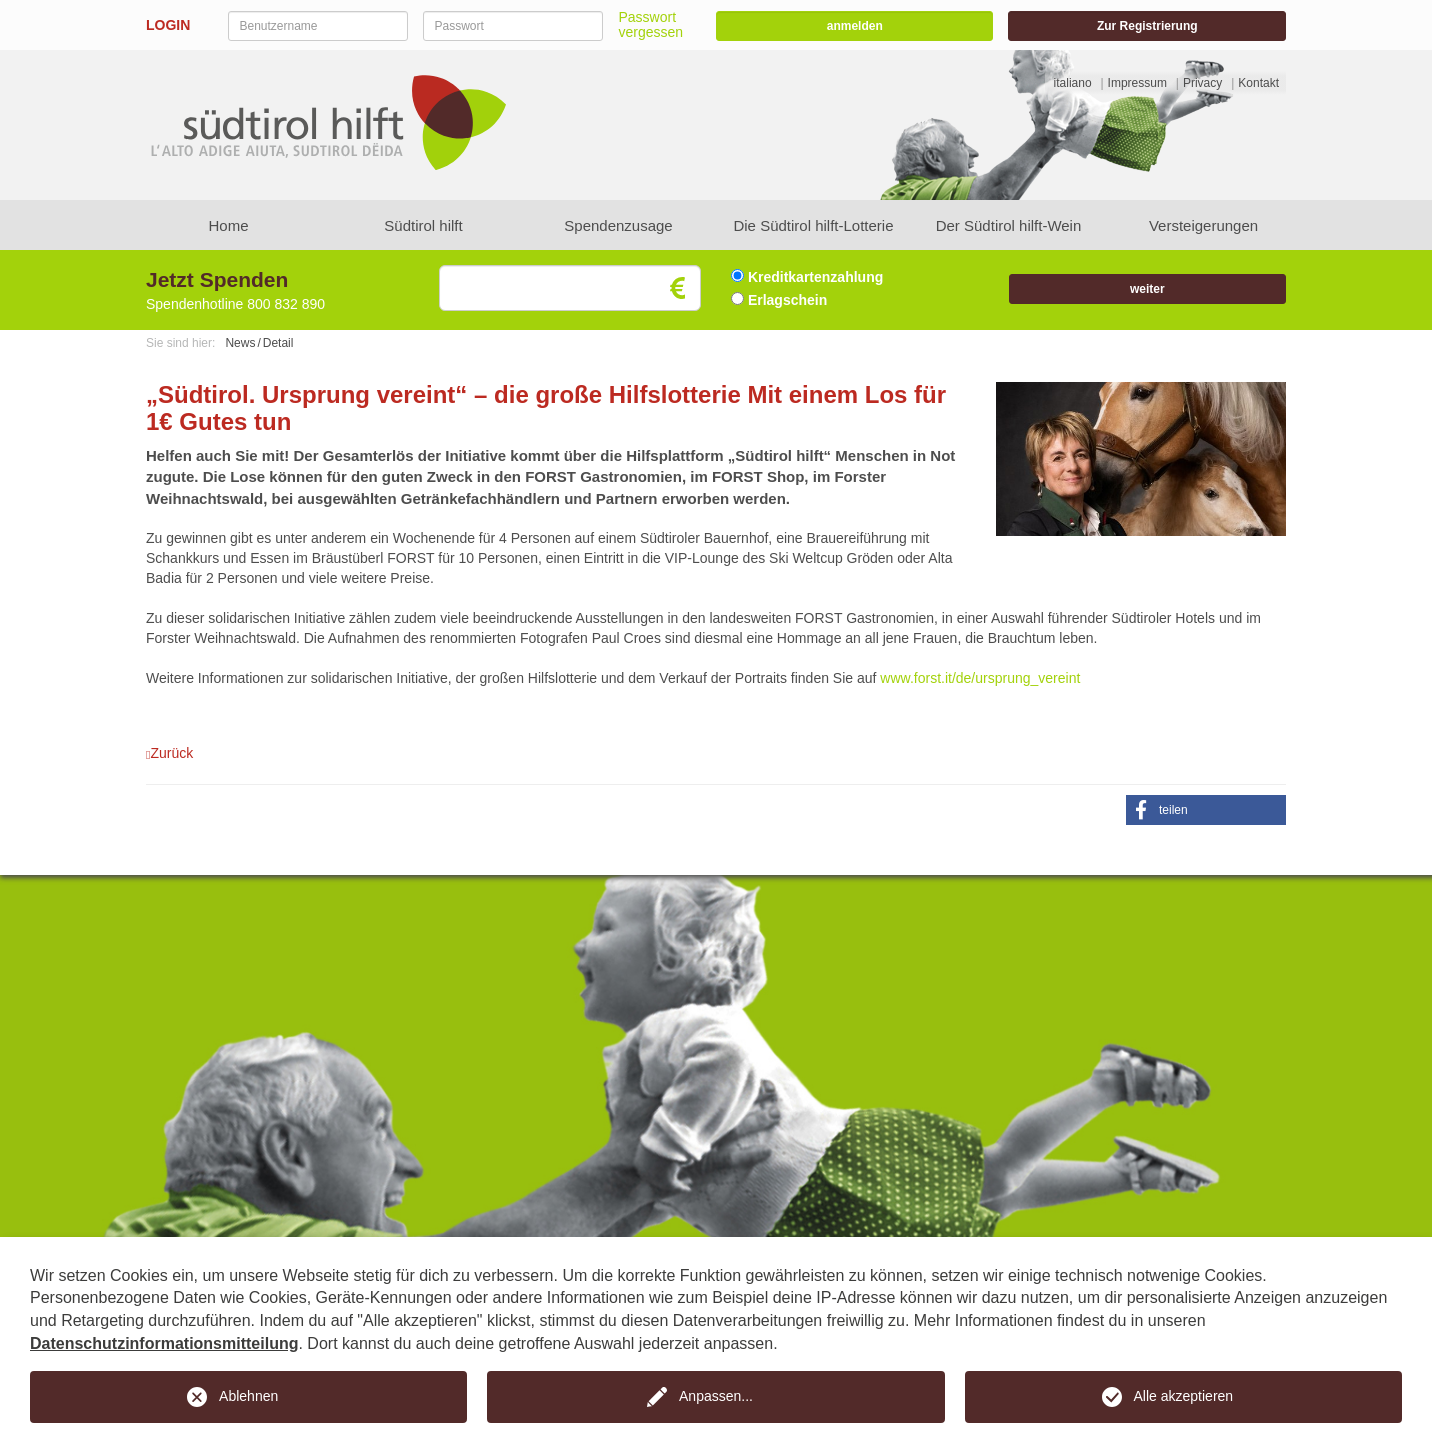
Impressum (1137, 83)
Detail (278, 343)
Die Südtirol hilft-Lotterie (813, 225)
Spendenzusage (618, 225)
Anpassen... (716, 1396)
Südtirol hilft (423, 225)
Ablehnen (248, 1396)
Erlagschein (779, 300)
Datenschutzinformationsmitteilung (164, 1343)
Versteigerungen (1203, 225)
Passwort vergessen (650, 24)
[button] (1206, 810)
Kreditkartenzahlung (807, 277)
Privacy (1202, 83)
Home (228, 225)
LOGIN (168, 25)
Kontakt (1258, 83)
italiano (1073, 83)
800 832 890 (286, 304)
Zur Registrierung (1147, 26)
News (240, 343)
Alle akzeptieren (1184, 1396)
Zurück (169, 753)
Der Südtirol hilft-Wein (1009, 225)
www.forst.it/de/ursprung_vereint (980, 678)
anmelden (855, 26)
